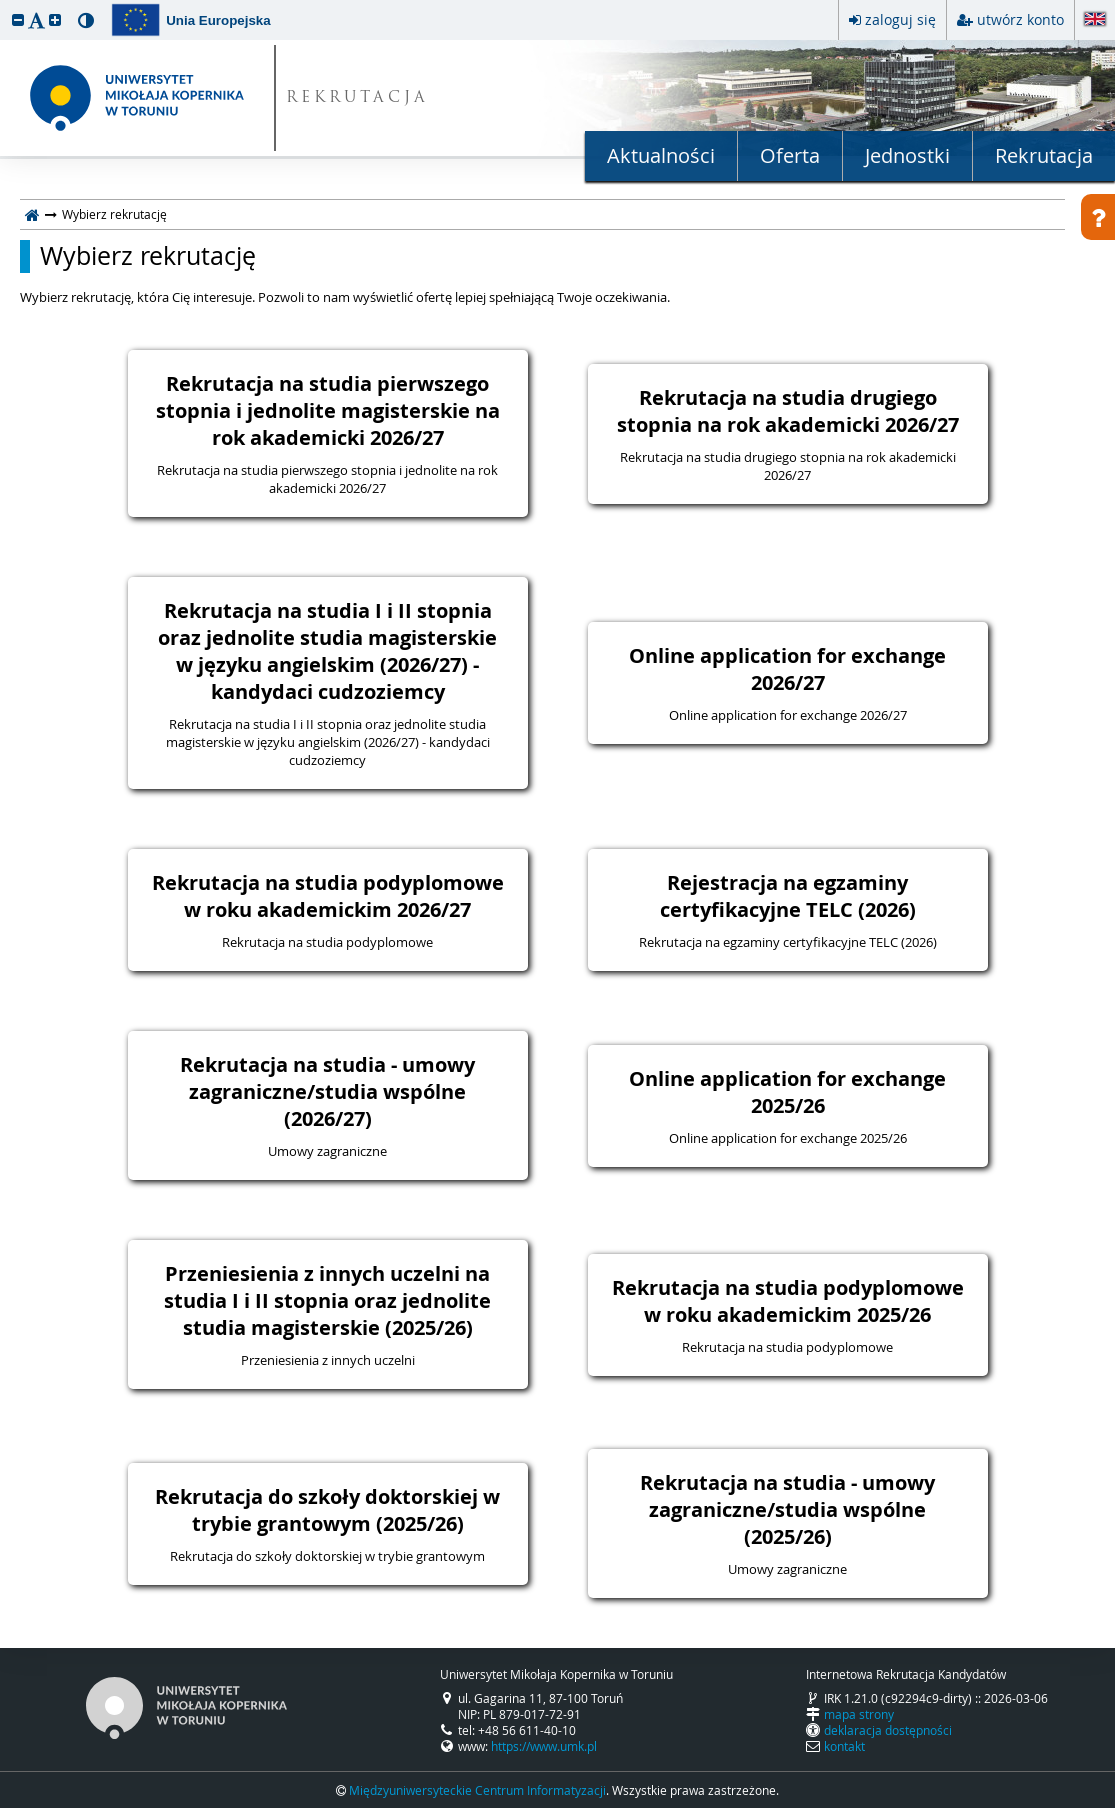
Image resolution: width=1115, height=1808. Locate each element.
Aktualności (661, 155)
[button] (18, 19)
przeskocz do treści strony (5, 5)
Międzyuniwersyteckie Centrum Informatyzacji (477, 1790)
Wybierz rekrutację (148, 256)
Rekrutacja (1044, 155)
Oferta (790, 155)
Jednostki (907, 155)
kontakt (844, 1746)
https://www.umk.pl (544, 1746)
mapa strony (859, 1714)
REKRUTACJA (357, 98)
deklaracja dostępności (888, 1730)
